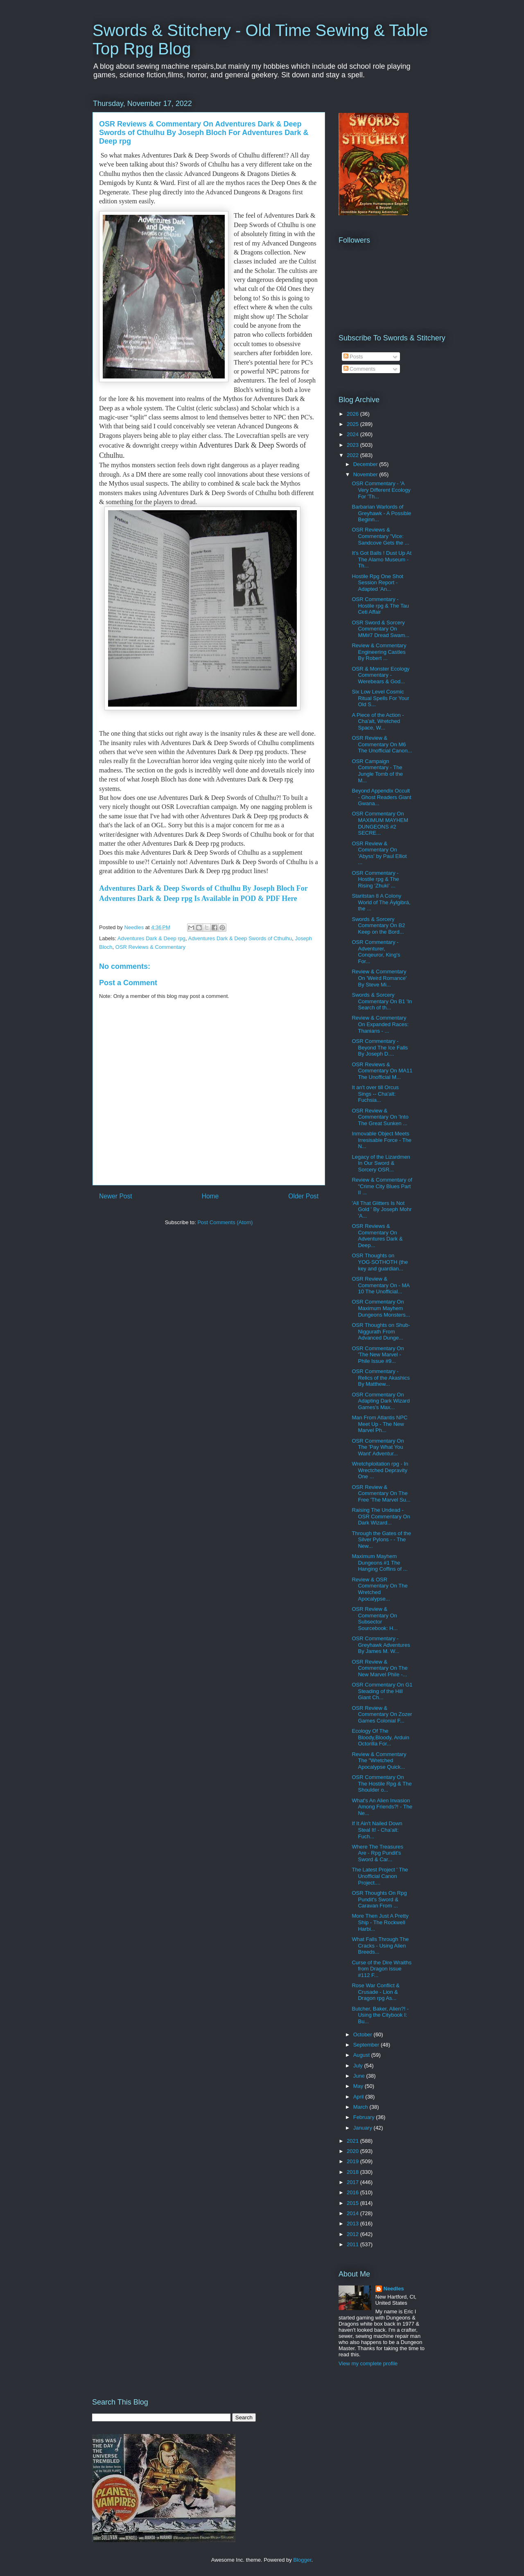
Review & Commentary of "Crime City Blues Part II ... (382, 1186)
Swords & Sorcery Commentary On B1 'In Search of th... (382, 1001)
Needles (394, 2289)
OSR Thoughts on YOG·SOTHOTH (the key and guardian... (380, 1261)
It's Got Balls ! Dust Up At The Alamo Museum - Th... (381, 559)
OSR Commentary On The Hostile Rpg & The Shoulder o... (381, 1783)
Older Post (303, 1196)
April (359, 2097)
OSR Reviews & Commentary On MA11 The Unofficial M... (382, 1070)
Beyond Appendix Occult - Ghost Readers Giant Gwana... (381, 797)
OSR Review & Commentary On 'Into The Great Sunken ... (380, 1117)
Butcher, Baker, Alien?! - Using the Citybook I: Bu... (380, 2015)
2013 (353, 2223)
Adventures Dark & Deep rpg (151, 938)
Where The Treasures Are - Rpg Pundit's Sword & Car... (377, 1853)
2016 (353, 2192)
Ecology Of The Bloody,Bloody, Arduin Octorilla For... (380, 1737)
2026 (353, 414)
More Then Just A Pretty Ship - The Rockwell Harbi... (380, 1922)
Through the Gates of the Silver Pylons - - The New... (381, 1539)
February (364, 2117)
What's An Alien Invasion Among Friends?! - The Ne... (382, 1806)
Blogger (302, 2560)
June (359, 2076)
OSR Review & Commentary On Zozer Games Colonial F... (382, 1714)
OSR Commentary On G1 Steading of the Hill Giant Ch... (382, 1691)
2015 (353, 2203)
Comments (359, 369)
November (366, 474)
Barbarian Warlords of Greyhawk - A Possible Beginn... (381, 513)
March (361, 2107)
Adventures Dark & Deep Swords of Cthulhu (240, 938)
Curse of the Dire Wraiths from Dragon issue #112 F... (381, 1968)
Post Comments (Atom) (225, 1222)
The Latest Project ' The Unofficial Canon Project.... (380, 1876)
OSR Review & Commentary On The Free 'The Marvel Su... (381, 1493)
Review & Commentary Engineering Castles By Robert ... (379, 651)
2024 (353, 434)
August (362, 2055)
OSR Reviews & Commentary (150, 947)
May (359, 2086)
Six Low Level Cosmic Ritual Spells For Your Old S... (380, 698)
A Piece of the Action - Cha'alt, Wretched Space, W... (378, 721)
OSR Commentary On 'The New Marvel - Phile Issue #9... (378, 1354)
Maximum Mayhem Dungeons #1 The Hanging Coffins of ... (379, 1562)
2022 (353, 455)
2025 (353, 424)
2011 (353, 2244)
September (367, 2045)
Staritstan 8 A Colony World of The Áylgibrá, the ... (381, 902)
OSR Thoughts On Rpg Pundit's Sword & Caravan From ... (379, 1899)
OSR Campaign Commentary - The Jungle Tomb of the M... (377, 771)
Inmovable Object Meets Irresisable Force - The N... (381, 1139)
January (363, 2128)
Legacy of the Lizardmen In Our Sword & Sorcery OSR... (381, 1163)
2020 (353, 2151)
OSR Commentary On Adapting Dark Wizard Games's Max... (380, 1401)
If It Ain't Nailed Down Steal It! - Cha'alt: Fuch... (377, 1829)
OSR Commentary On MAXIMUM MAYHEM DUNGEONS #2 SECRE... (380, 823)
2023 (353, 445)
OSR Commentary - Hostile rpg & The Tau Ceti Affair (380, 605)
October (363, 2034)
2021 (353, 2141)
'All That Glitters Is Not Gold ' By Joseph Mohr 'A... (381, 1209)
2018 (353, 2172)
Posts (353, 357)
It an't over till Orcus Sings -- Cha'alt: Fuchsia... (375, 1093)
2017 (353, 2182)
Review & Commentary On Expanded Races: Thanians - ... (380, 1024)
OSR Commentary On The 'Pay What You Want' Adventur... (378, 1447)
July (358, 2066)
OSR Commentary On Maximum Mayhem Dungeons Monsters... (381, 1308)
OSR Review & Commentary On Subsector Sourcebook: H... (375, 1618)
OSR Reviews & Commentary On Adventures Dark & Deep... (377, 1235)
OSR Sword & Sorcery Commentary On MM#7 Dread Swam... (380, 628)
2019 (353, 2161)
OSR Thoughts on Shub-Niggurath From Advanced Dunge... (381, 1331)
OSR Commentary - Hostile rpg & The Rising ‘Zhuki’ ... (375, 879)
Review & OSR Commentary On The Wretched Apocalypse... (379, 1589)
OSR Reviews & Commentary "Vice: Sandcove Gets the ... (380, 536)
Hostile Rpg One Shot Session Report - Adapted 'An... (377, 582)
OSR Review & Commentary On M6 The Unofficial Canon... (382, 744)
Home (210, 1196)
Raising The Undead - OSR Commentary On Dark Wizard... (381, 1516)
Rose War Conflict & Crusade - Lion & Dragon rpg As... (376, 1991)
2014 (353, 2213)
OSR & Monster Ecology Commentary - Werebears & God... (380, 675)
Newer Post (115, 1196)
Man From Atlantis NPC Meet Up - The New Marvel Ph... (379, 1423)
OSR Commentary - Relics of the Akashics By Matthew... (380, 1377)
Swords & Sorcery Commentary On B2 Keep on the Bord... (378, 925)
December (366, 464)
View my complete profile (368, 2363)
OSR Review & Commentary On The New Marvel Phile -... (379, 1668)
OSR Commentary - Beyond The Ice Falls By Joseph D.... (380, 1047)
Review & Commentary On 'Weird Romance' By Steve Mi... (379, 977)
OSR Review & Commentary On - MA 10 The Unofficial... (380, 1285)
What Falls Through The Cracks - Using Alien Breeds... (380, 1945)
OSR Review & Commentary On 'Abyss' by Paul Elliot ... (379, 853)
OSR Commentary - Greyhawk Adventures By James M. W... (381, 1644)
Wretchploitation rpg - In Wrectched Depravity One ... (380, 1470)
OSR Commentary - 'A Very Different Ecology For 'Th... (381, 489)
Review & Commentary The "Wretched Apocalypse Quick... (379, 1760)
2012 (353, 2234)
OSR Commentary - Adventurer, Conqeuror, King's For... (376, 951)
